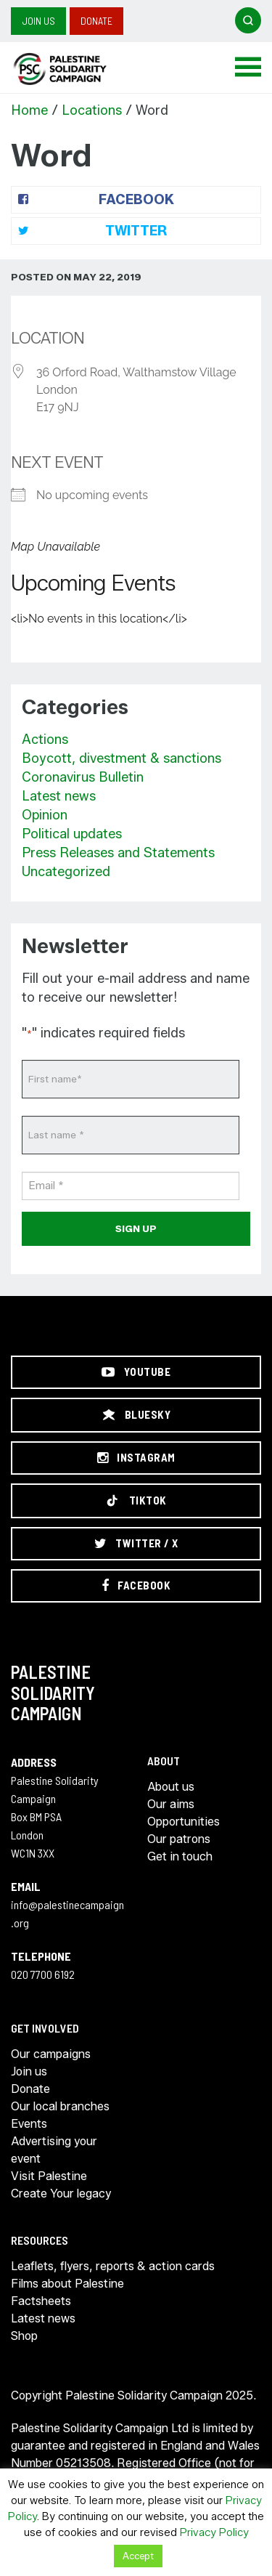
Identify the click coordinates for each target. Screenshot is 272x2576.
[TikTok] (136, 1500)
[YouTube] (136, 1372)
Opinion (44, 815)
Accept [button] (138, 2555)
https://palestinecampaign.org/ (76, 69)
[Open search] (248, 20)
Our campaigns (51, 2054)
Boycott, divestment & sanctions (121, 758)
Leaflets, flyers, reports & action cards (113, 2266)
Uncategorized (66, 872)
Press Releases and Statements (118, 853)
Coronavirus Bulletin (83, 777)
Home (29, 110)
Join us (38, 21)
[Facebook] (136, 1586)
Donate (96, 21)
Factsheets (41, 2301)
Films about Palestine (67, 2284)
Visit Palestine (49, 2176)
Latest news (59, 796)
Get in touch (180, 1856)
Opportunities (183, 1821)
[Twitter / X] (136, 1543)
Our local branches (60, 2106)
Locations (92, 110)
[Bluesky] (136, 1415)
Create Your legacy (61, 2193)
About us (170, 1787)
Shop (24, 2336)
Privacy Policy (214, 2532)
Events (29, 2124)
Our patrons (178, 1839)
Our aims (170, 1804)
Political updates (72, 834)
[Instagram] (136, 1458)
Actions (45, 740)
